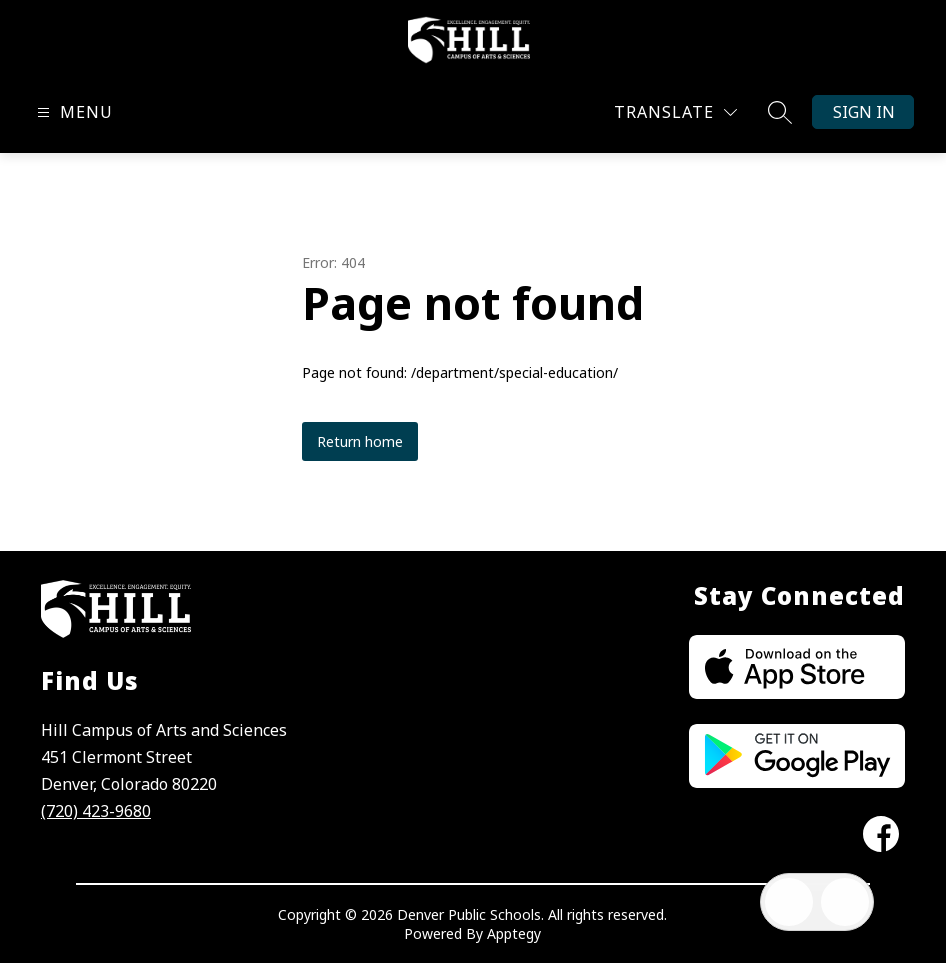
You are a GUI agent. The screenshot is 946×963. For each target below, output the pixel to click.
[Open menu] (72, 112)
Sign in (864, 112)
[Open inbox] (789, 902)
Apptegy (514, 933)
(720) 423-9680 (96, 811)
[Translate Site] (675, 112)
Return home (360, 441)
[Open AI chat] (845, 902)
